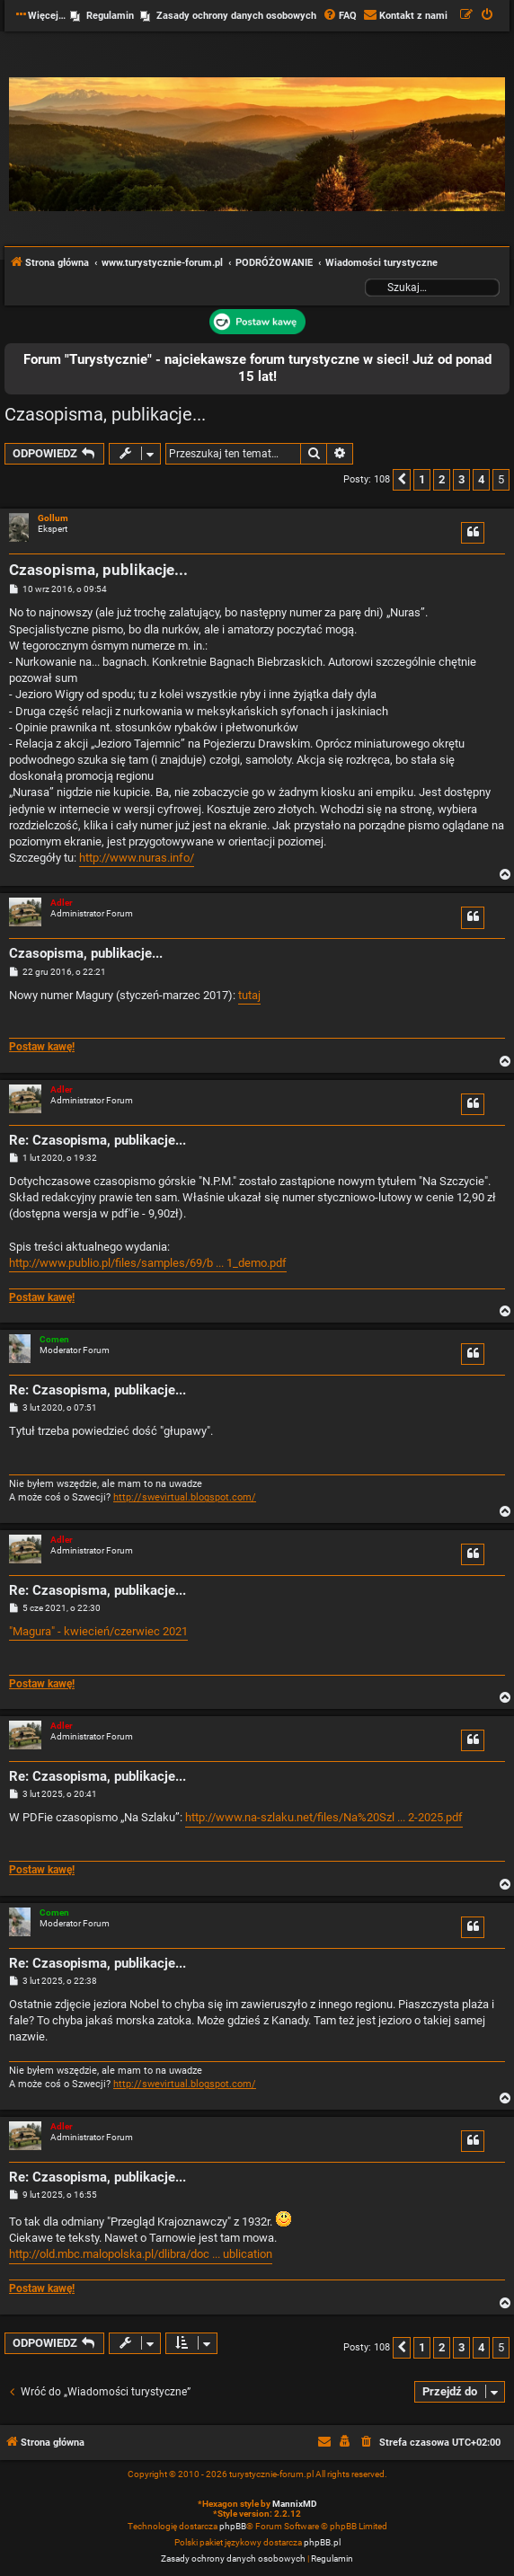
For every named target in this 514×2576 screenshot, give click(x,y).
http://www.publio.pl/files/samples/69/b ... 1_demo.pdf (148, 1263)
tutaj (249, 995)
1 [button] (422, 479)
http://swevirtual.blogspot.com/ (184, 1497)
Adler (61, 902)
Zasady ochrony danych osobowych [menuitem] (236, 16)
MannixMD (294, 2504)
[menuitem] (340, 16)
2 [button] (442, 479)
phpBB (232, 2526)
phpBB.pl (322, 2542)
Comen (54, 1339)
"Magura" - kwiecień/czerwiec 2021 (98, 1631)
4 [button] (481, 479)
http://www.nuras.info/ (136, 857)
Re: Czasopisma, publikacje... (97, 1140)
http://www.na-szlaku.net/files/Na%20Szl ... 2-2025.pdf (324, 1817)
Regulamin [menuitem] (110, 16)
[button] (402, 480)
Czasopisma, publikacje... (105, 414)
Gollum (53, 518)
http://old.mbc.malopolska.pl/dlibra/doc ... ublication (140, 2254)
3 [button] (461, 479)
